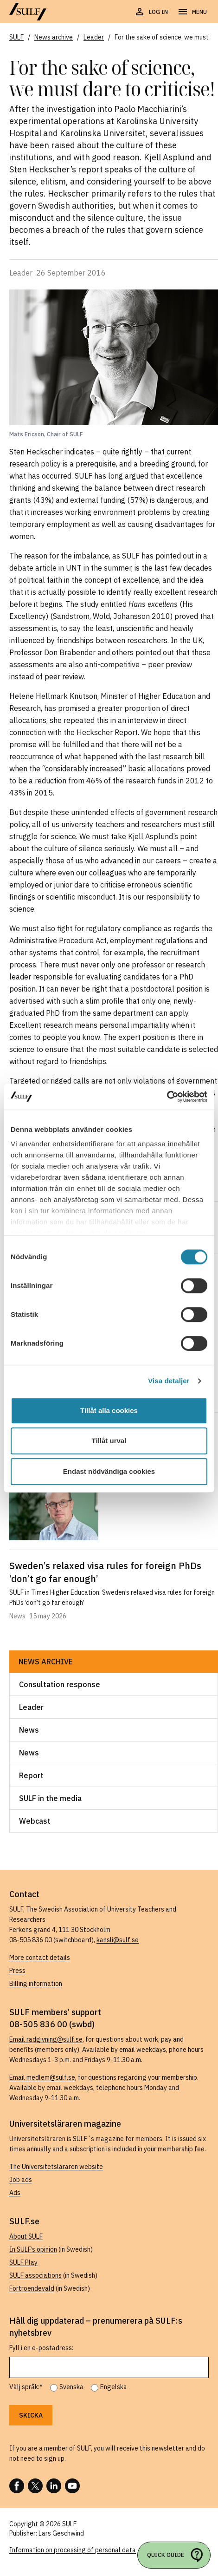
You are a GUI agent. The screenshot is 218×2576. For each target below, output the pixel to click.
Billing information (35, 1983)
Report (31, 1775)
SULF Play (23, 2262)
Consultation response (59, 1684)
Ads (14, 2192)
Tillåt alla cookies (109, 1410)
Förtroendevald (31, 2288)
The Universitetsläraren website (56, 2166)
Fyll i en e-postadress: (41, 2348)
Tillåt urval (109, 1441)
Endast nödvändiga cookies (109, 1471)
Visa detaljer (168, 1381)
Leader (31, 1707)
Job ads (20, 2179)
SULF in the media (50, 1798)
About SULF (26, 2236)
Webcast (35, 1821)
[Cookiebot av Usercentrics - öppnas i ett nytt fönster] (166, 1097)
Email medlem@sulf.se (42, 2077)
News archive (46, 1661)
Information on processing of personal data (72, 2550)
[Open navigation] (192, 12)
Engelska (113, 2387)
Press (17, 1970)
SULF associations (35, 2275)
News (29, 1730)
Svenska (71, 2387)
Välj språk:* (26, 2387)
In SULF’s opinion (33, 2249)
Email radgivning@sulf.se (46, 2039)
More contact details (39, 1957)
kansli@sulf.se (117, 1940)
